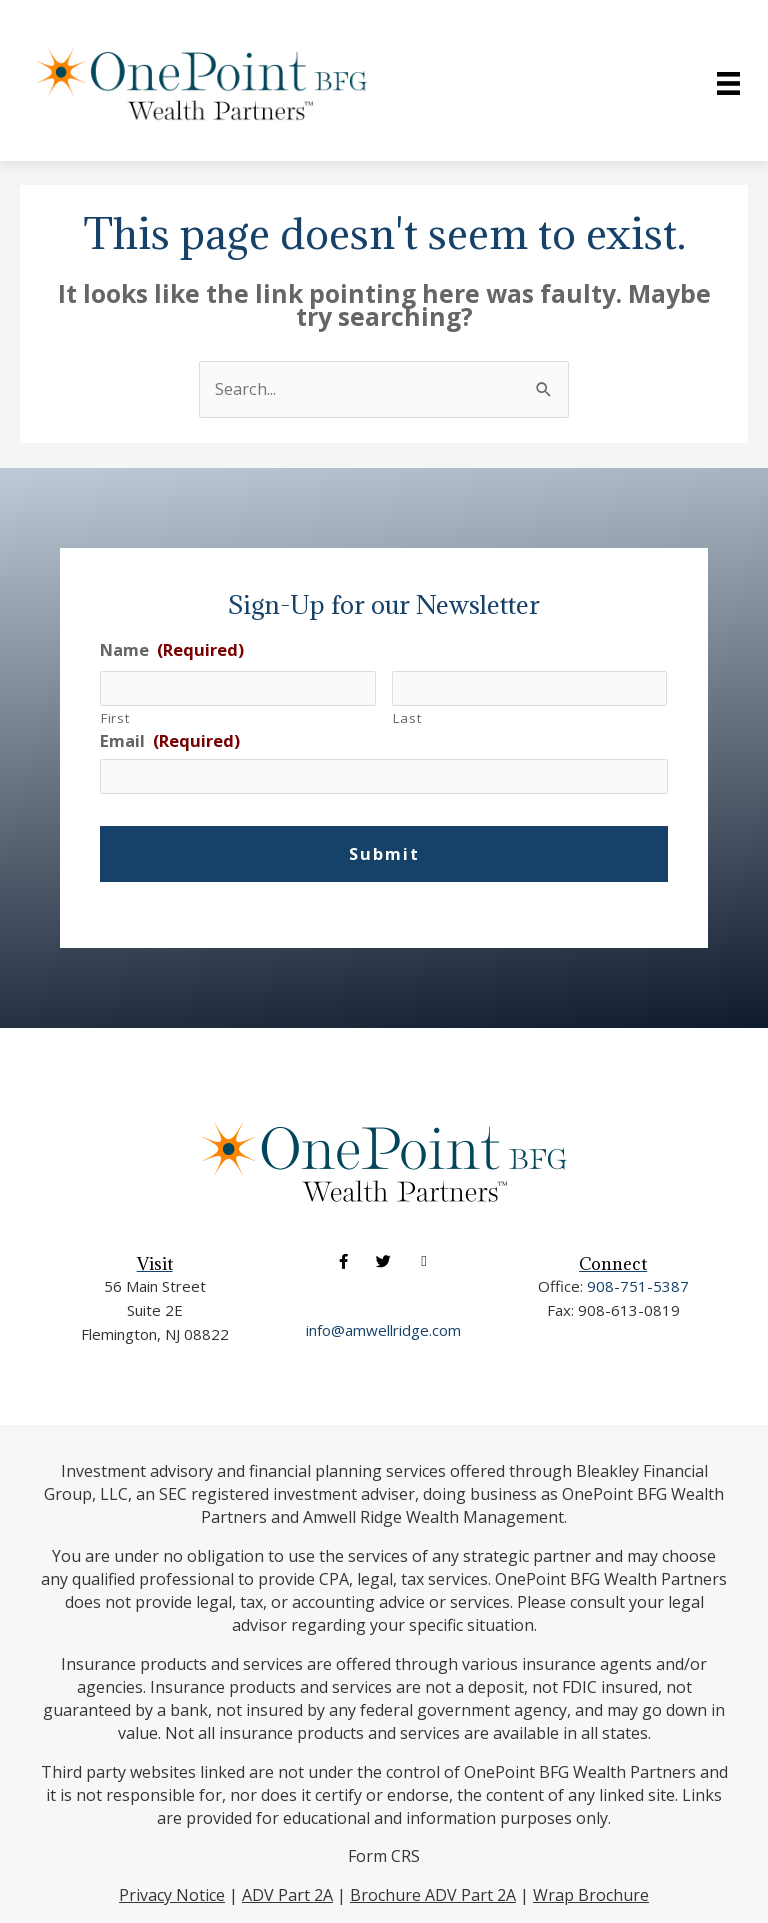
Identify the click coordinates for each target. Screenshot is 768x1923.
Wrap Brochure (591, 1895)
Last (407, 718)
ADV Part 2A (287, 1895)
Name (172, 649)
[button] (343, 1261)
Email (170, 740)
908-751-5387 (638, 1286)
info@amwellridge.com (383, 1330)
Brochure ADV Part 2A (433, 1895)
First (115, 718)
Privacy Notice (172, 1895)
